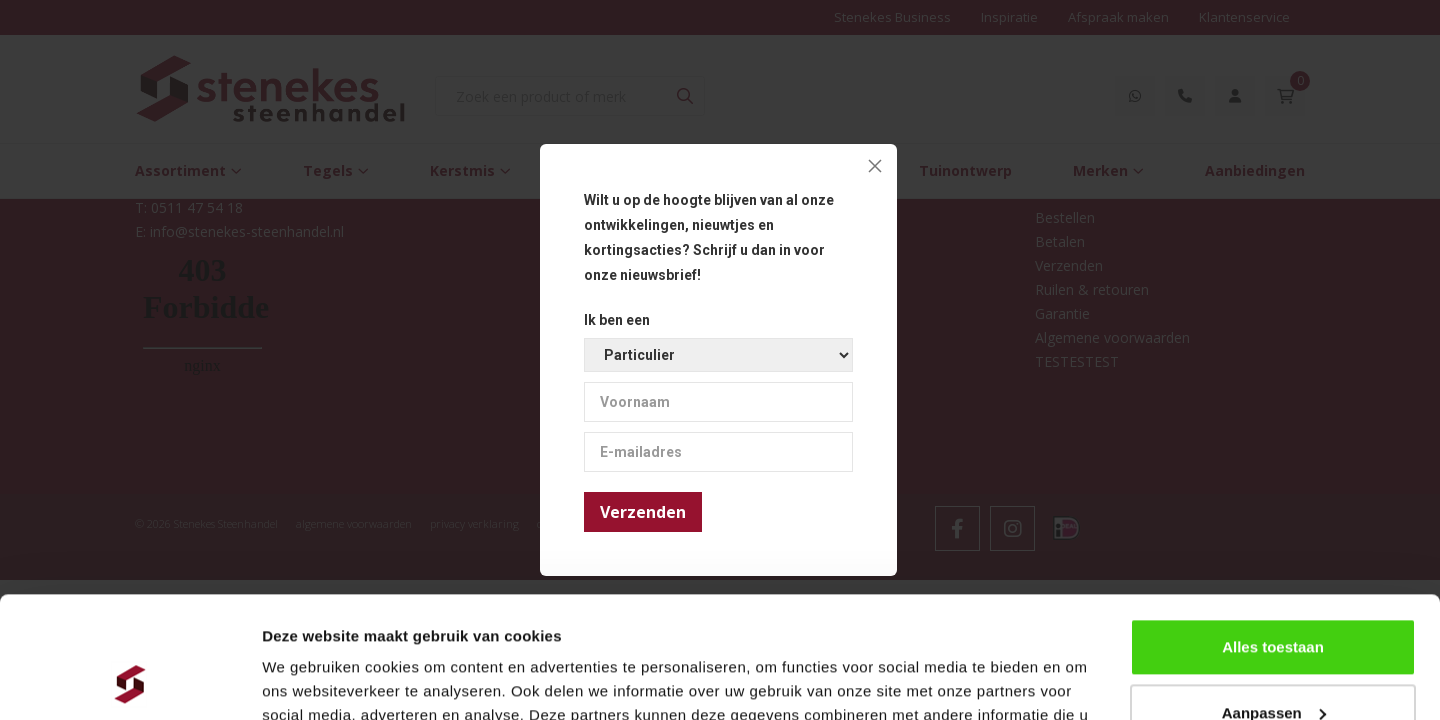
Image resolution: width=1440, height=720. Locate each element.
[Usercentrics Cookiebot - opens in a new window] (129, 681)
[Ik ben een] (718, 355)
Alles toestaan (1273, 533)
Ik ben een (617, 320)
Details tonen (309, 680)
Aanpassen (1274, 598)
